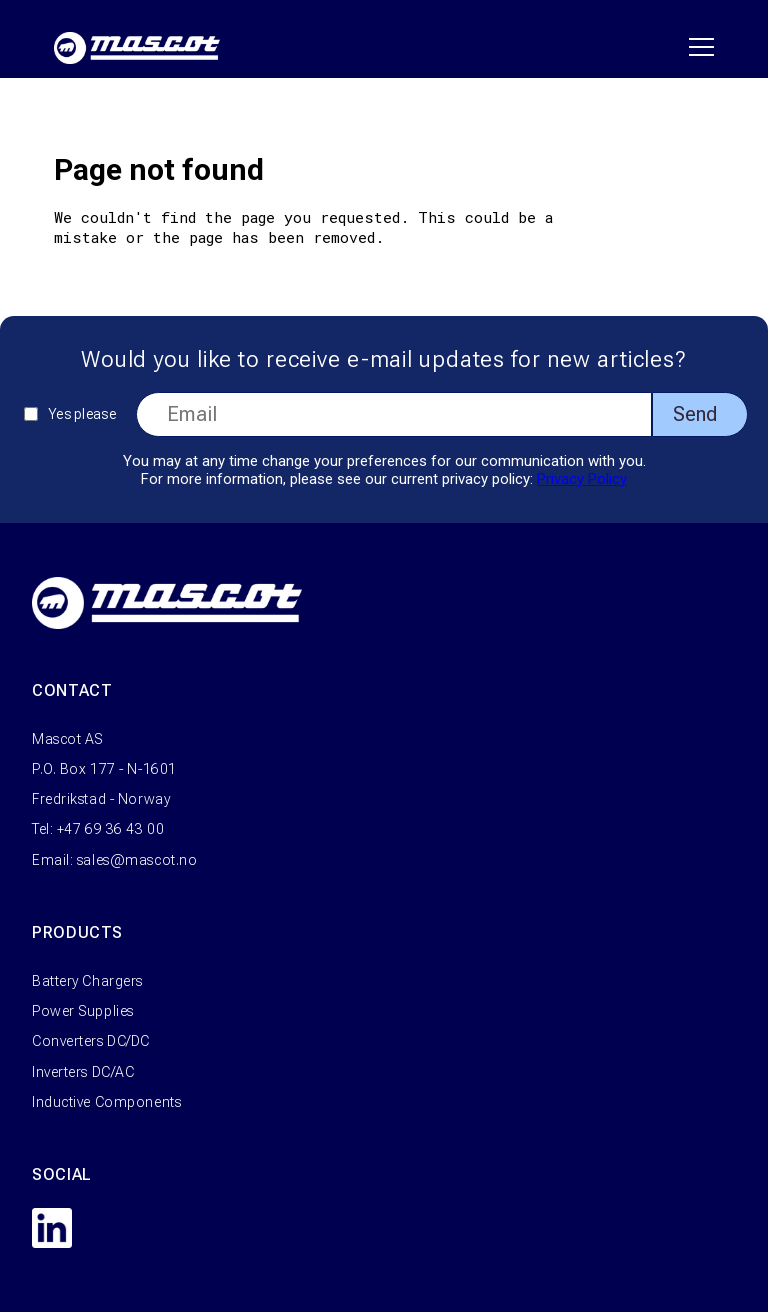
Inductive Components (106, 1102)
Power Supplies (83, 1011)
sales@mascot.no (137, 860)
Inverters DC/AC (83, 1072)
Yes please (82, 414)
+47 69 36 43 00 (110, 829)
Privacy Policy (582, 479)
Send (695, 414)
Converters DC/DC (91, 1041)
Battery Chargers (87, 981)
